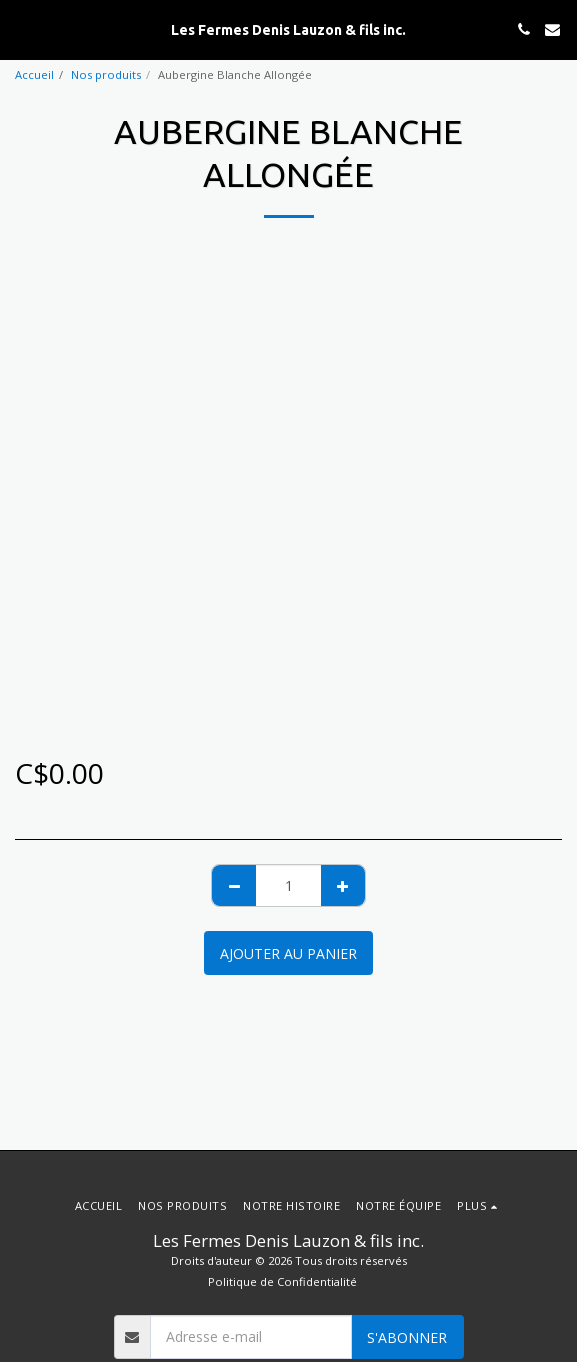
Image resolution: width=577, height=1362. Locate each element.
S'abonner (407, 1337)
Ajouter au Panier (288, 953)
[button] (22, 28)
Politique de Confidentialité (282, 1281)
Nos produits (106, 74)
